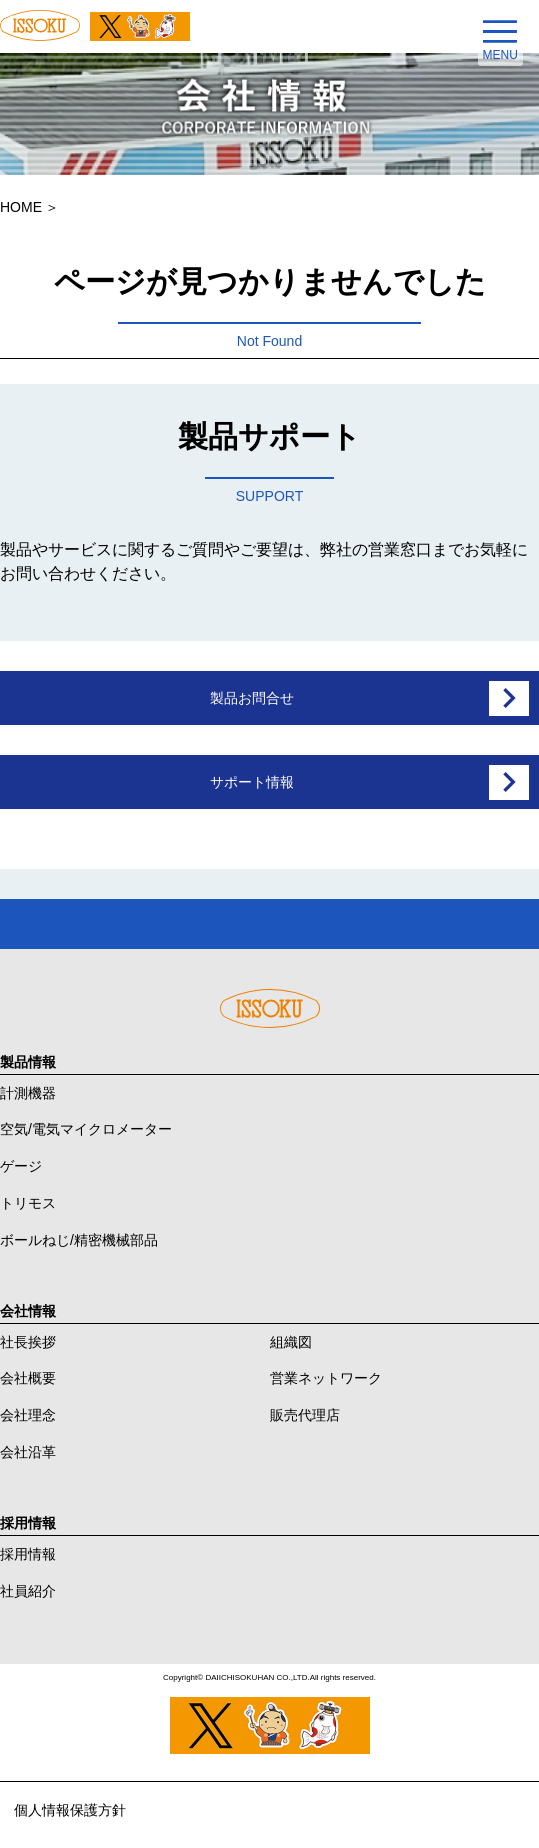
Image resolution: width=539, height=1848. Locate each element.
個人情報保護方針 (70, 1810)
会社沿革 (28, 1452)
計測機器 (28, 1093)
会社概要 (28, 1378)
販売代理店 (305, 1415)
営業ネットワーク (326, 1378)
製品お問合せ (252, 698)
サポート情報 (252, 782)
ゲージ (21, 1166)
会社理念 (28, 1415)
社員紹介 (28, 1591)
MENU (500, 54)
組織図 (291, 1342)
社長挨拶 (28, 1342)
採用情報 (28, 1554)
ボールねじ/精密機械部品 (79, 1240)
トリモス (28, 1203)
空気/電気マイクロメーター (86, 1129)
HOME (21, 207)
